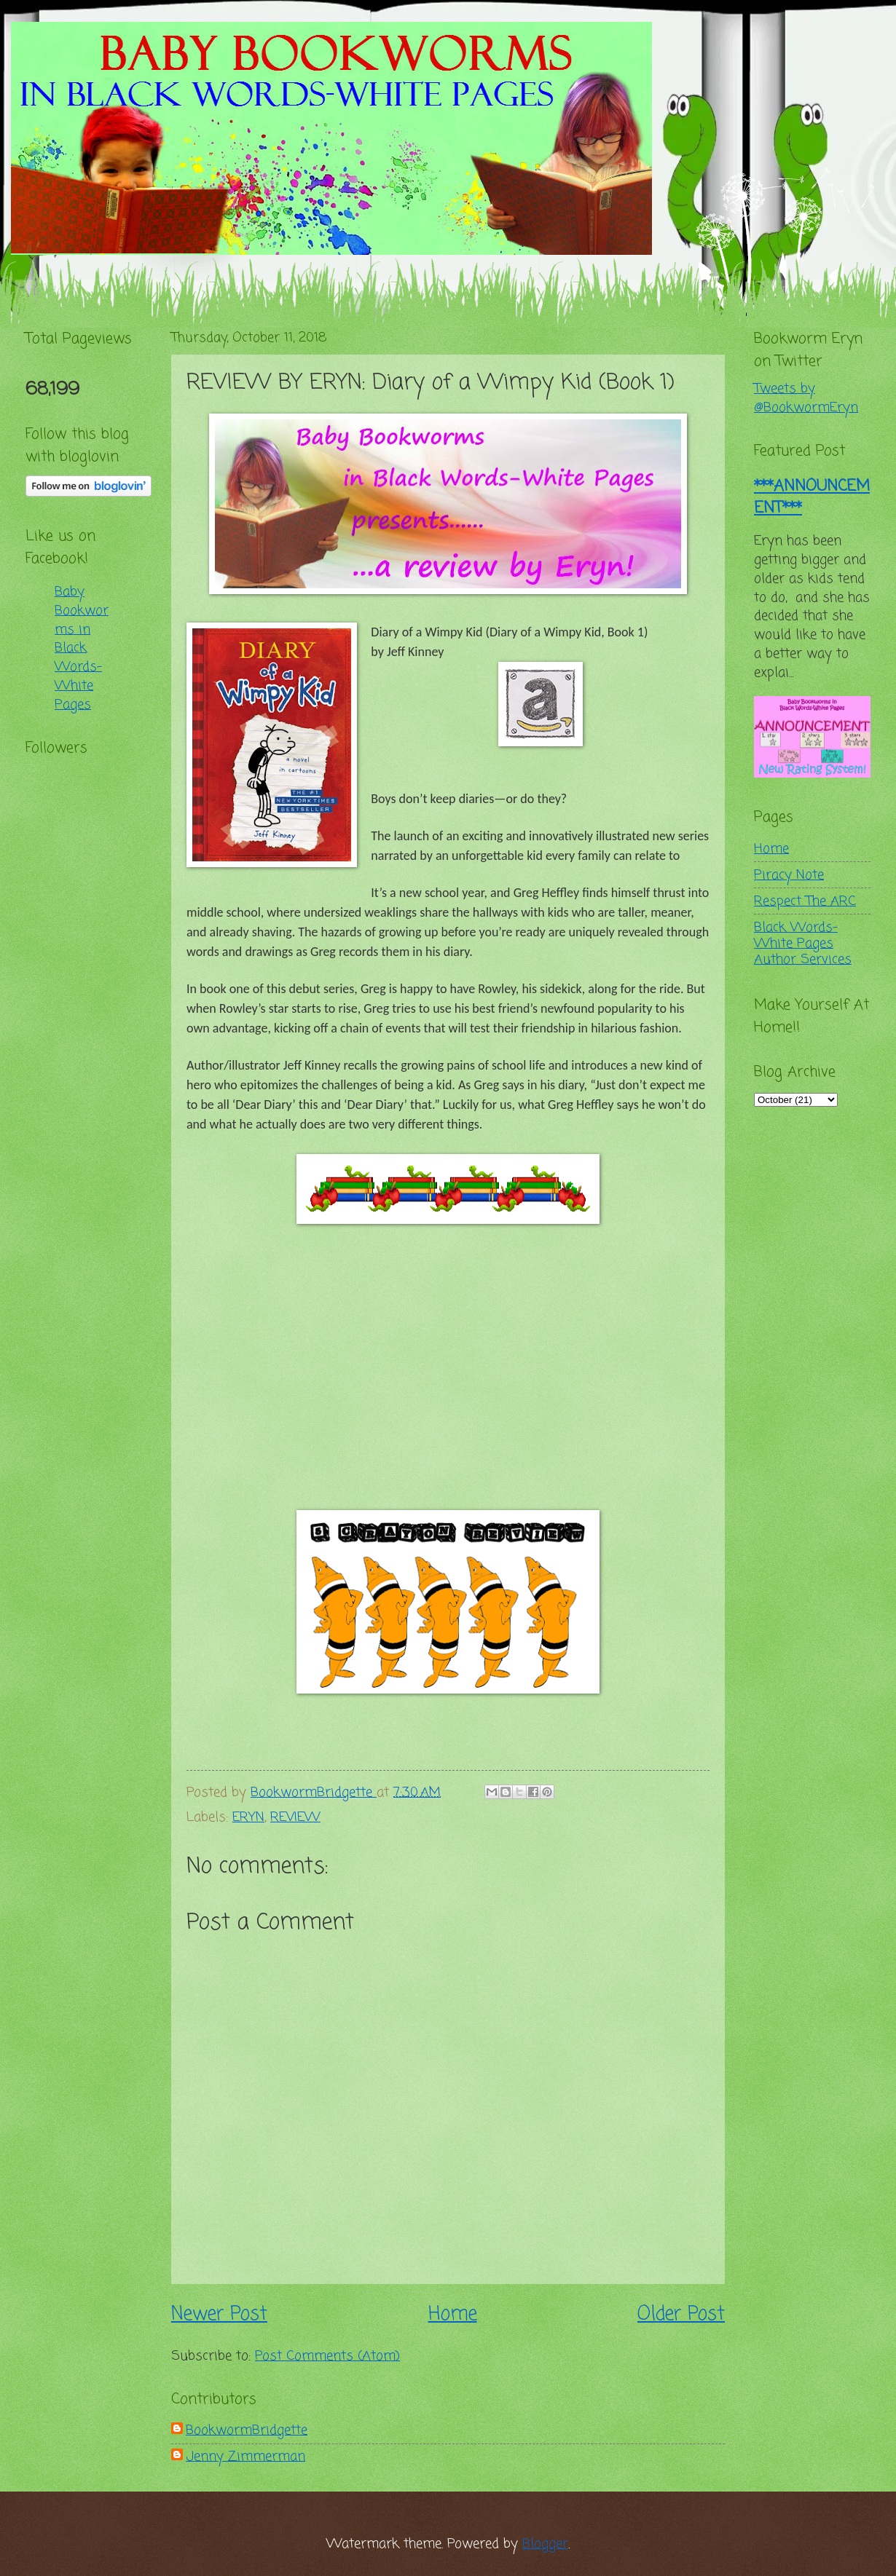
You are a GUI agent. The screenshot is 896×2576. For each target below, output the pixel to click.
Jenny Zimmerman (245, 2457)
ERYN (248, 1817)
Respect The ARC (805, 901)
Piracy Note (789, 875)
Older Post (681, 2315)
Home (452, 2315)
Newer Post (219, 2315)
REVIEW (295, 1817)
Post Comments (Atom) (327, 2356)
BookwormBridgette (246, 2430)
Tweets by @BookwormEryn (806, 398)
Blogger (545, 2544)
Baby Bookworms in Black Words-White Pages (82, 648)
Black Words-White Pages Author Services (803, 943)
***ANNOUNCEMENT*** (812, 497)
